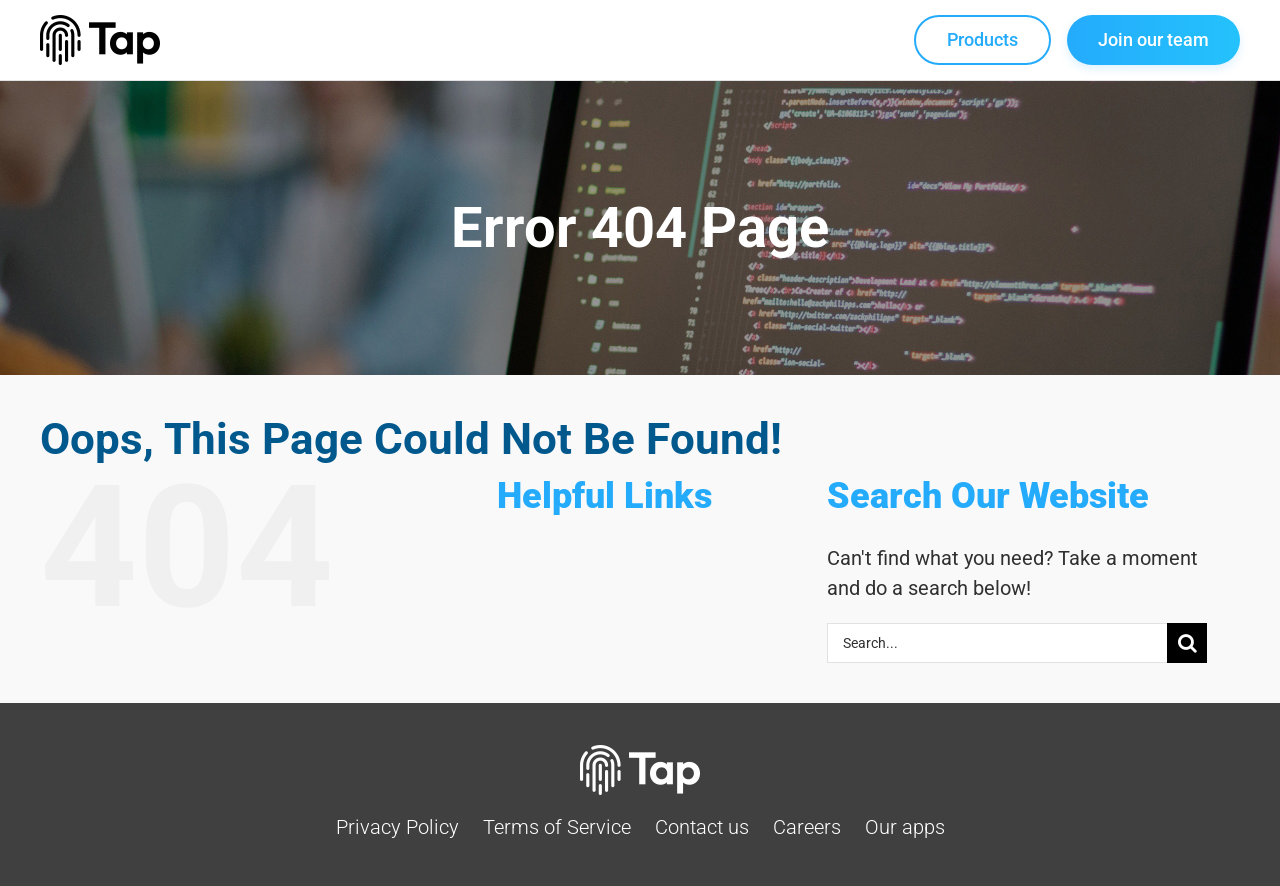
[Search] (1187, 643)
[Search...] (997, 643)
